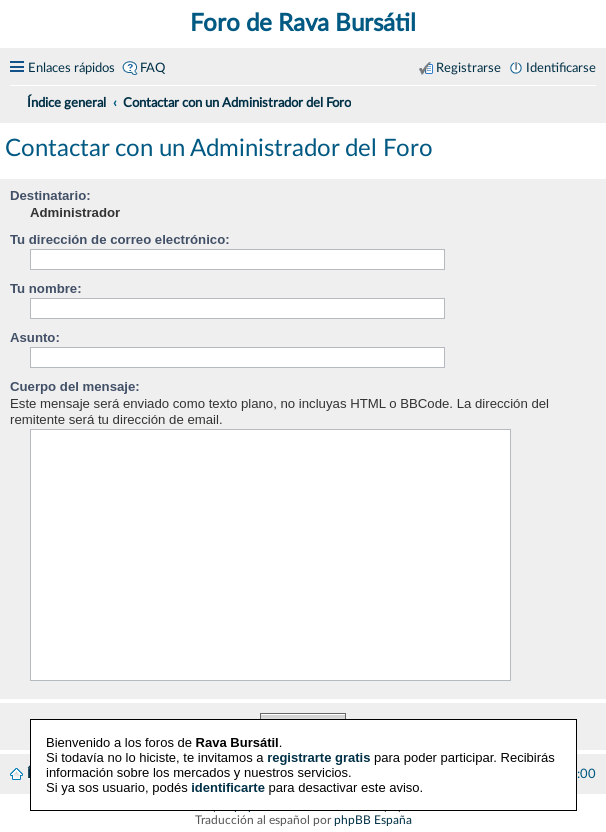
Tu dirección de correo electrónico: (120, 239)
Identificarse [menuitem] (561, 68)
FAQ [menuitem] (152, 68)
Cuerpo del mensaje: (75, 386)
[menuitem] (588, 100)
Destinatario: (50, 195)
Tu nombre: (46, 288)
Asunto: (35, 337)
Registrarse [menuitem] (468, 68)
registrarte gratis (318, 757)
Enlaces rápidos (71, 68)
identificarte (228, 787)
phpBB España (373, 820)
